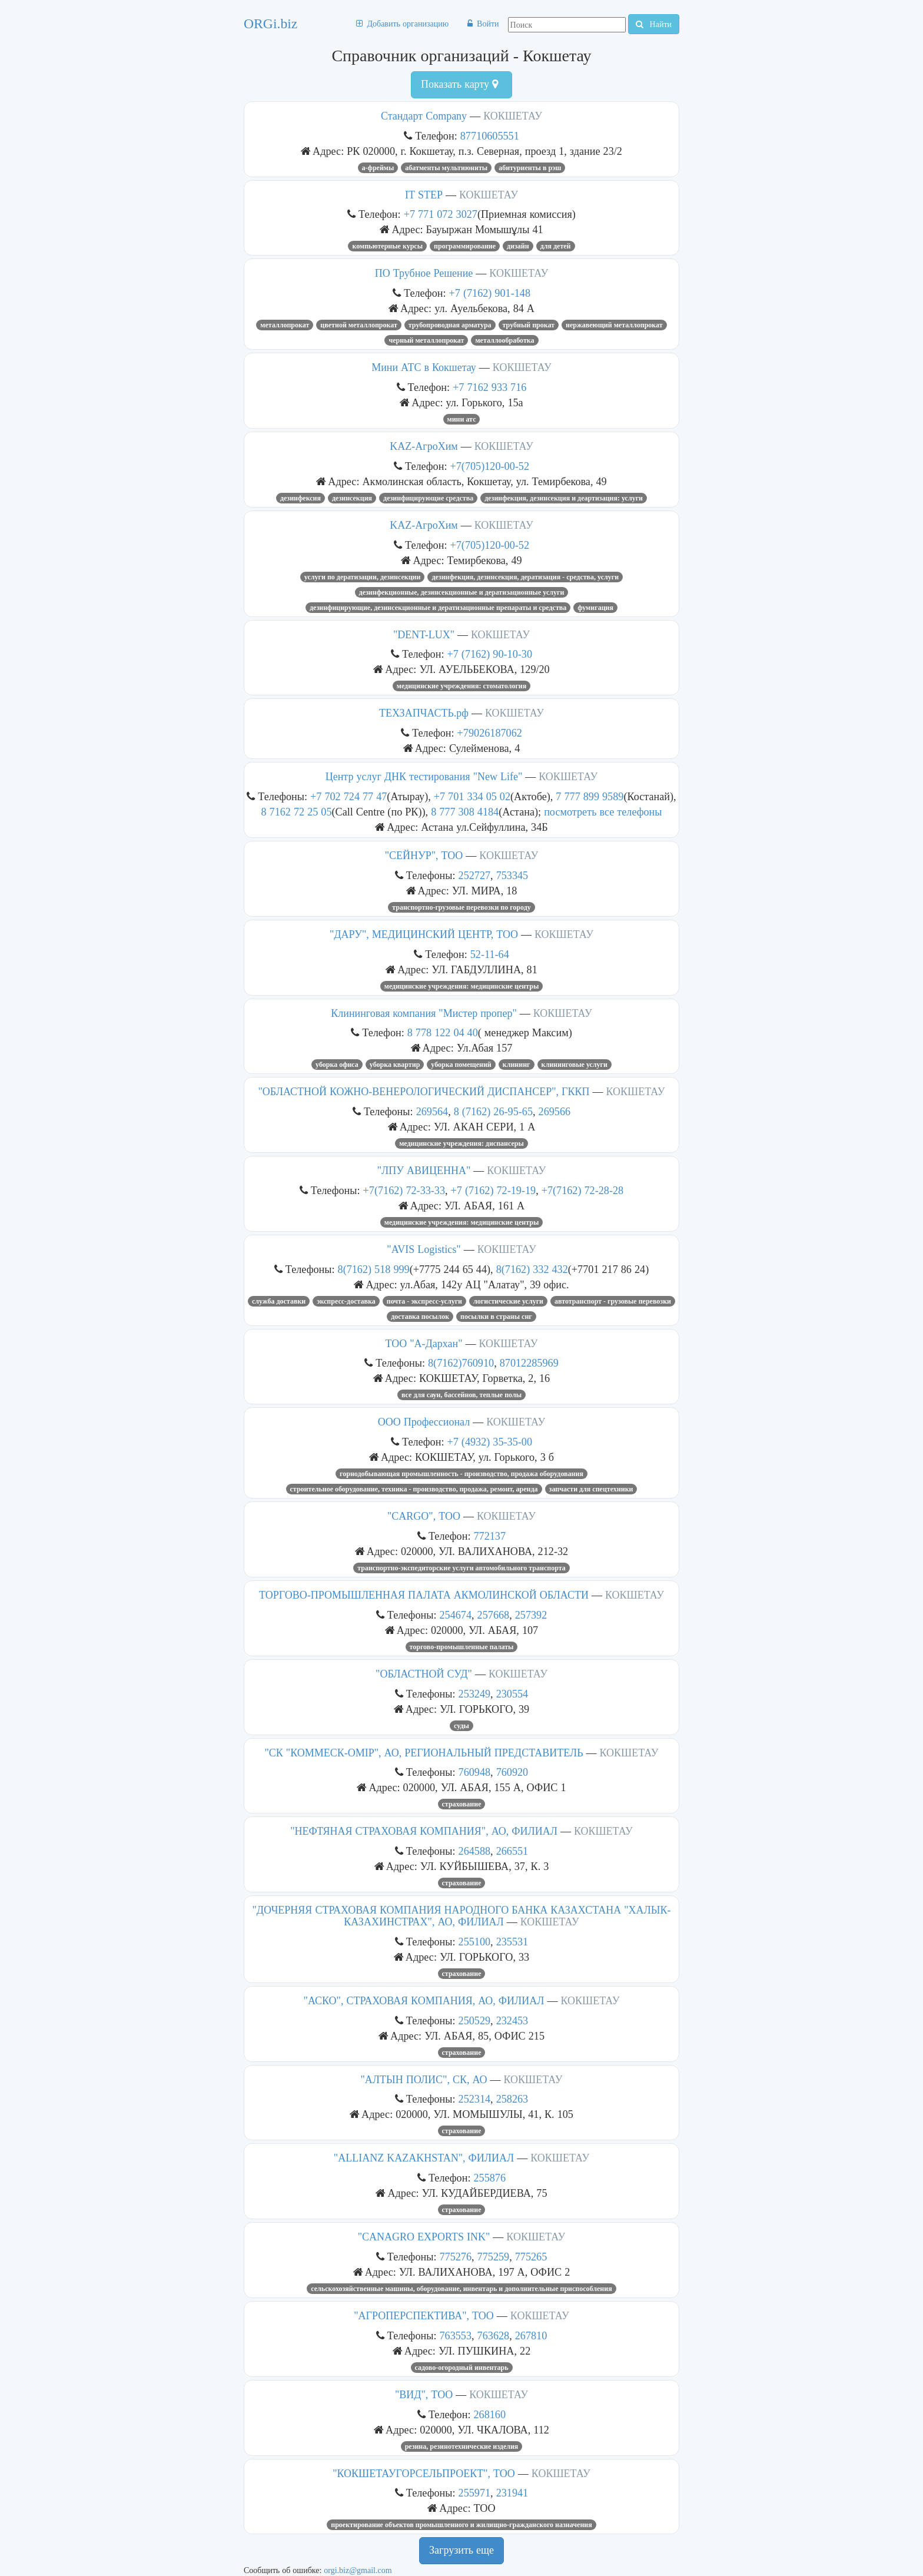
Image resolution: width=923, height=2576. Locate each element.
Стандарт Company (424, 116)
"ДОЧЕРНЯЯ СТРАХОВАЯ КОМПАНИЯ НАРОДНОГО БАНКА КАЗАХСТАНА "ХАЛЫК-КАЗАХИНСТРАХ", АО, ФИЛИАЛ (461, 1916)
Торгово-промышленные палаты (462, 1646)
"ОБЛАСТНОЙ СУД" (424, 1674)
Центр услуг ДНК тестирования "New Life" (424, 776)
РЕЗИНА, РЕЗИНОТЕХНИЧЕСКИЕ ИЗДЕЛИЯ (462, 2446)
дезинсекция (352, 498)
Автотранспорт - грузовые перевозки (613, 1301)
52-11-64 (489, 954)
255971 (475, 2492)
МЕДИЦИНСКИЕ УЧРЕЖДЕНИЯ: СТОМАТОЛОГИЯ (462, 685)
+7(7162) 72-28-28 (583, 1190)
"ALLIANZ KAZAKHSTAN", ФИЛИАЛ (424, 2158)
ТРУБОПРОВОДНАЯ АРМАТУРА (450, 325)
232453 (512, 2020)
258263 (512, 2098)
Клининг (516, 1064)
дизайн (518, 246)
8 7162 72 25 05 (296, 811)
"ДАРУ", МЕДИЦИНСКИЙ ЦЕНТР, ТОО (424, 934)
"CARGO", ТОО (423, 1516)
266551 (512, 1850)
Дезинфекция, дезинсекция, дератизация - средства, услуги (525, 577)
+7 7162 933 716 (489, 387)
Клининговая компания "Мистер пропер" (423, 1013)
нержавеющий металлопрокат (614, 325)
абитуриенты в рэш (530, 167)
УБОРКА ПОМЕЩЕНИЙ (461, 1064)
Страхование (462, 1804)
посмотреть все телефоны (603, 811)
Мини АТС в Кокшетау (423, 367)
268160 (489, 2414)
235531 (512, 1941)
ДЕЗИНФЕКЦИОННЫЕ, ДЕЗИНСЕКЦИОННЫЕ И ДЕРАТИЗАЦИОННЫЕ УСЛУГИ (462, 592)
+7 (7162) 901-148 (489, 293)
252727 (475, 875)
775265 (531, 2256)
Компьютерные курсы (387, 246)
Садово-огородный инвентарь (462, 2367)
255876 (489, 2177)
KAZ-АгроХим (423, 446)
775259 (493, 2256)
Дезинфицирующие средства (428, 498)
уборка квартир (395, 1064)
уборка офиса (337, 1064)
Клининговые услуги (574, 1064)
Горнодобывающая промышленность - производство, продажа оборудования (461, 1473)
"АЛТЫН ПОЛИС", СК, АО (423, 2079)
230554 (512, 1693)
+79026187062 (489, 732)
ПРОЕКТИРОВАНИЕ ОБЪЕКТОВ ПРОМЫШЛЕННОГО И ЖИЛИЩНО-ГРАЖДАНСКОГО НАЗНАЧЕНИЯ (461, 2524)
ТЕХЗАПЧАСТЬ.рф (424, 713)
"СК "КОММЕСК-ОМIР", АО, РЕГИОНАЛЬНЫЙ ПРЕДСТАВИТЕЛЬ (423, 1753)
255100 (475, 1941)
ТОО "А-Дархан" (423, 1343)
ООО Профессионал (424, 1422)
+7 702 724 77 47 (348, 796)
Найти (654, 24)
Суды (461, 1725)
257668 (493, 1614)
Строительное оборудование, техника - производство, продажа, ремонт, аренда (414, 1489)
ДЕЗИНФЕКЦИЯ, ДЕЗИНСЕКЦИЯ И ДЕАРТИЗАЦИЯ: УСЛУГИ (563, 498)
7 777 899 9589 (589, 796)
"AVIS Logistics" (423, 1249)
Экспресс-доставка (346, 1301)
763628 (493, 2335)
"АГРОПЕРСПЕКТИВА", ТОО (424, 2315)
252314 (475, 2098)
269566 (555, 1111)
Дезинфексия (300, 498)
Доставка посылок (420, 1316)
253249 (475, 1693)
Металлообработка (504, 340)
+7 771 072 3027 (440, 214)
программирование (465, 246)
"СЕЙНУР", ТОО (424, 855)
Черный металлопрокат (426, 340)
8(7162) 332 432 (532, 1269)
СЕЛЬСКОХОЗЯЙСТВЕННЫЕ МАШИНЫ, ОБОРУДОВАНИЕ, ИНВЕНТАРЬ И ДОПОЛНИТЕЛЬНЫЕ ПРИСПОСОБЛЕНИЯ (461, 2288)
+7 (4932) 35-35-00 (490, 1441)
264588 (475, 1850)
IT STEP (424, 195)
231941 (512, 2492)
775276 (455, 2256)
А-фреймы (378, 167)
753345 (512, 875)
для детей (555, 246)
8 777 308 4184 (465, 811)
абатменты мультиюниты (446, 167)
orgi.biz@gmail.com (357, 2570)
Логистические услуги (508, 1301)
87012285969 (529, 1362)
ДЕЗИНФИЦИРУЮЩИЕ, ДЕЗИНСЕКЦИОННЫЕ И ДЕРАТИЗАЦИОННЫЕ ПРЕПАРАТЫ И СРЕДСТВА (438, 607)
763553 (455, 2335)
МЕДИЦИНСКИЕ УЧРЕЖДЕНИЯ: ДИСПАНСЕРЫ (461, 1143)
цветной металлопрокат (358, 325)
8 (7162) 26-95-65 (493, 1111)
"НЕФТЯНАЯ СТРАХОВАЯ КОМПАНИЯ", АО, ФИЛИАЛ (423, 1831)
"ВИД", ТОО (424, 2394)
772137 (489, 1535)
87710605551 (489, 135)
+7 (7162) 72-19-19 (493, 1190)
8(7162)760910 (461, 1362)
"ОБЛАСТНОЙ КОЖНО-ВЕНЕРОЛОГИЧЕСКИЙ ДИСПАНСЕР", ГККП (424, 1091)
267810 (531, 2335)
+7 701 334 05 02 (472, 796)
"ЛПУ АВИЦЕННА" (424, 1170)
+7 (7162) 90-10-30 (490, 653)
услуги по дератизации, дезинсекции (362, 577)
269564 (432, 1111)
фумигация (595, 607)
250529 (475, 2020)
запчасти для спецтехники (591, 1489)
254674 (455, 1614)
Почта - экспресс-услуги (424, 1301)
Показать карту (459, 84)
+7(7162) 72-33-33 (404, 1190)
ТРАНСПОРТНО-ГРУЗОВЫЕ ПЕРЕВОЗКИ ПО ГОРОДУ (461, 907)
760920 (512, 1772)
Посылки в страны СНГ (496, 1316)
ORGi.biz (270, 23)
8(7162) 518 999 (374, 1269)
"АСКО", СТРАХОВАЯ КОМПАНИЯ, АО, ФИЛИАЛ (424, 2000)
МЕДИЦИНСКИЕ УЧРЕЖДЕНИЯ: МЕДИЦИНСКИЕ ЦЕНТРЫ (461, 986)
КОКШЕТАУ (512, 116)
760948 (475, 1772)
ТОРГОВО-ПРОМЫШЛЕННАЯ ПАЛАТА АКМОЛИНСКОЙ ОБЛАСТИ (424, 1595)
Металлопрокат (284, 325)
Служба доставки (279, 1301)
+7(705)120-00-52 (490, 466)
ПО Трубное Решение (424, 273)
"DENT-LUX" (423, 634)
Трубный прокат (529, 325)
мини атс (461, 419)
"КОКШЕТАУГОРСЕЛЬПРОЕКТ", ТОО (424, 2473)
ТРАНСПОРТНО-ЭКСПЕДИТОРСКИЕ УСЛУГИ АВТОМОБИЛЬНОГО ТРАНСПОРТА (461, 1568)
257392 (531, 1614)
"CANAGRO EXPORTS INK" (424, 2237)
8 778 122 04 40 (442, 1032)
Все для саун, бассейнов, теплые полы (461, 1394)
